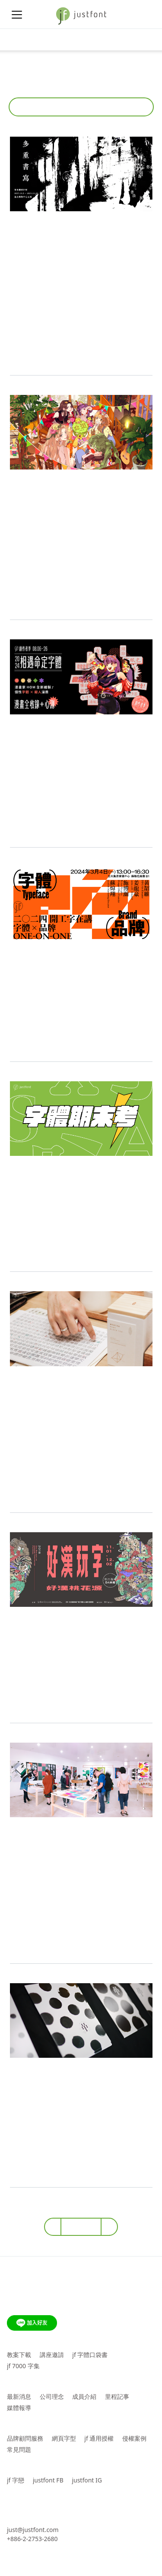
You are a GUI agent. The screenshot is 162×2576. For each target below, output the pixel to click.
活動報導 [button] (78, 107)
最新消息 (19, 2396)
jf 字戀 (15, 2480)
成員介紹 (84, 2396)
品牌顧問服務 (25, 2438)
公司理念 (52, 2396)
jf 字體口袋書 (90, 2355)
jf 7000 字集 (23, 2366)
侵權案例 (134, 2438)
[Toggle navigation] (17, 39)
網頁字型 (64, 2438)
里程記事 (117, 2396)
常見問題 (19, 2449)
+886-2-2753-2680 (32, 2539)
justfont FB (48, 2480)
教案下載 (19, 2355)
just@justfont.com (33, 2530)
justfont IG (87, 2480)
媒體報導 (19, 2408)
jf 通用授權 (99, 2438)
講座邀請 (52, 2355)
